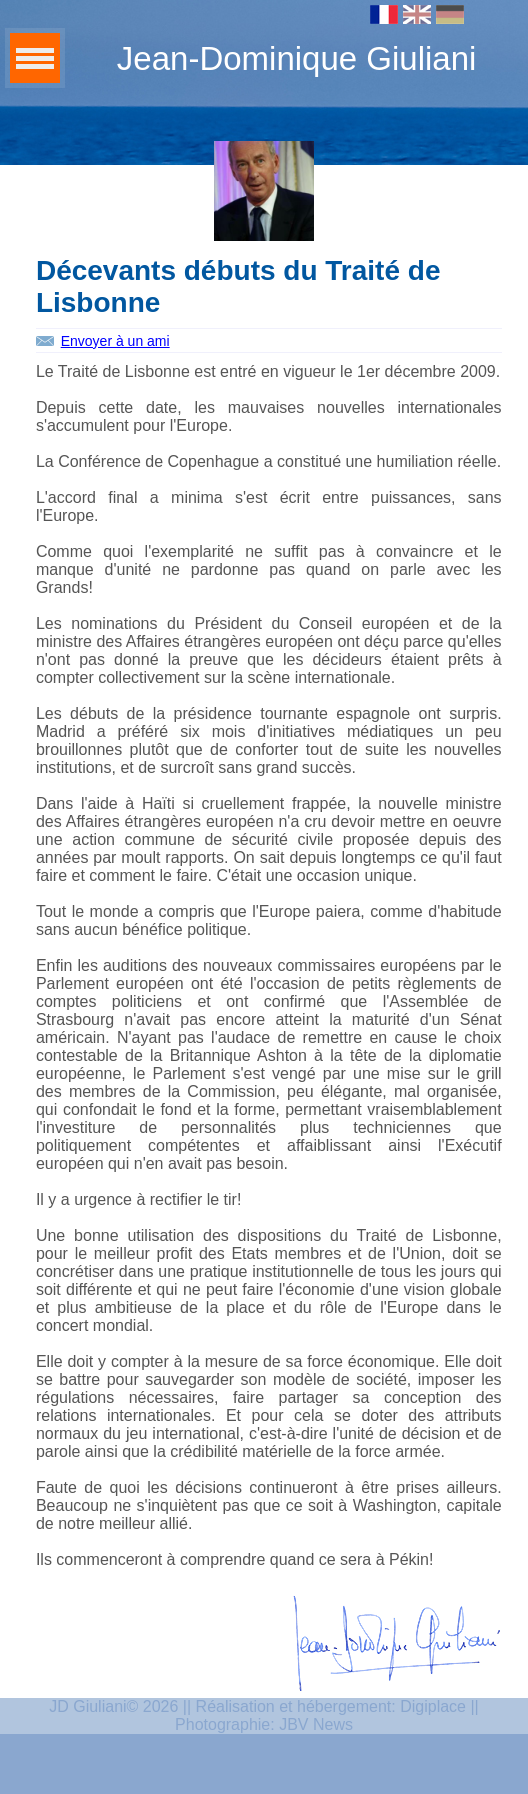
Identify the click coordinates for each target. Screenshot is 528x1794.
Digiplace (433, 1706)
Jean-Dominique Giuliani (297, 58)
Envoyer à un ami (115, 341)
